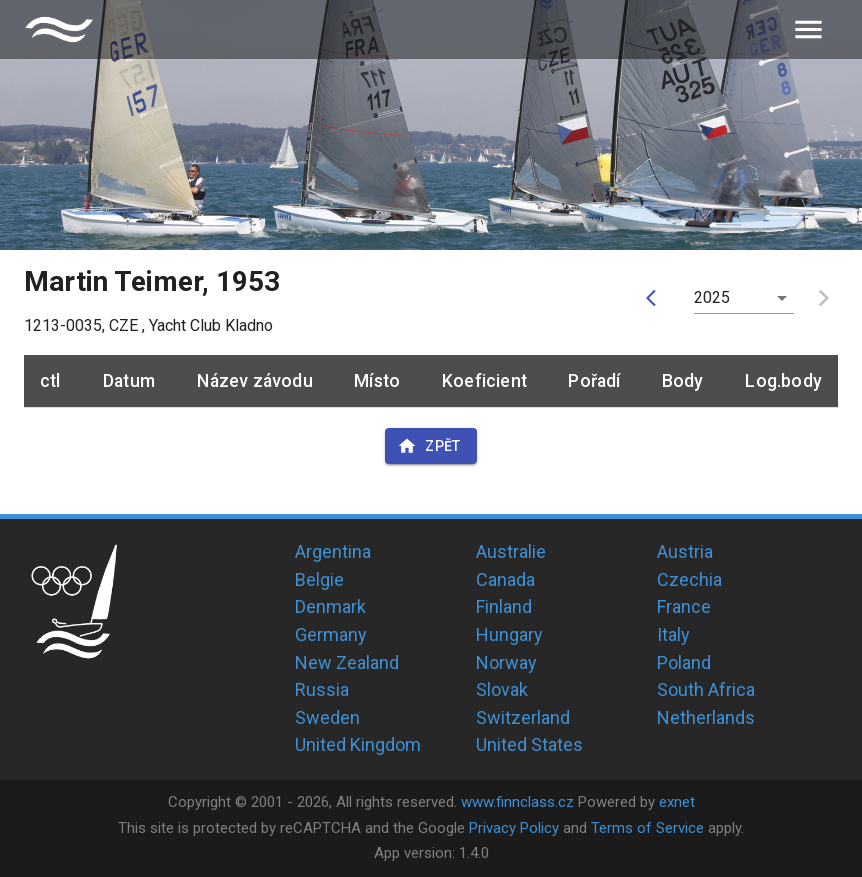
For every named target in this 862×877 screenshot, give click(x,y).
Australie (511, 551)
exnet (677, 802)
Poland (684, 662)
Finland (504, 606)
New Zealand (347, 662)
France (684, 606)
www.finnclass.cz (517, 802)
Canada (505, 579)
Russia (322, 689)
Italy (673, 634)
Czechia (689, 579)
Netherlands (706, 717)
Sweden (327, 717)
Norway (506, 662)
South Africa (706, 689)
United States (529, 744)
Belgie (319, 579)
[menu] (808, 29)
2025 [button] (712, 297)
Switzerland (523, 717)
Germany (331, 634)
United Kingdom (358, 744)
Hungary (509, 634)
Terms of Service (647, 828)
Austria (685, 551)
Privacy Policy (514, 828)
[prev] (656, 298)
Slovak (502, 689)
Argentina (333, 551)
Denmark (330, 606)
